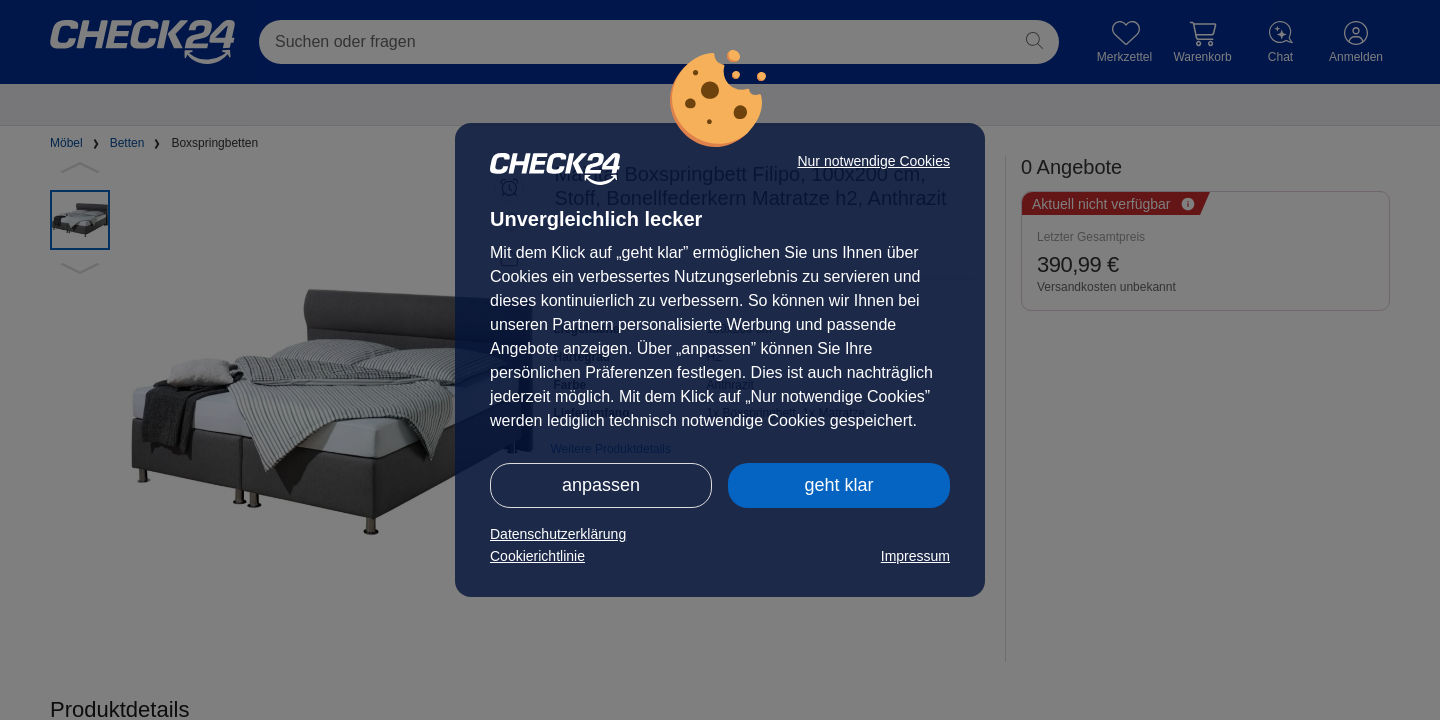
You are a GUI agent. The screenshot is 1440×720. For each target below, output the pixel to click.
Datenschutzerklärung (558, 534)
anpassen (601, 485)
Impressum (915, 556)
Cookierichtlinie (537, 556)
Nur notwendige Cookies (873, 161)
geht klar (838, 485)
